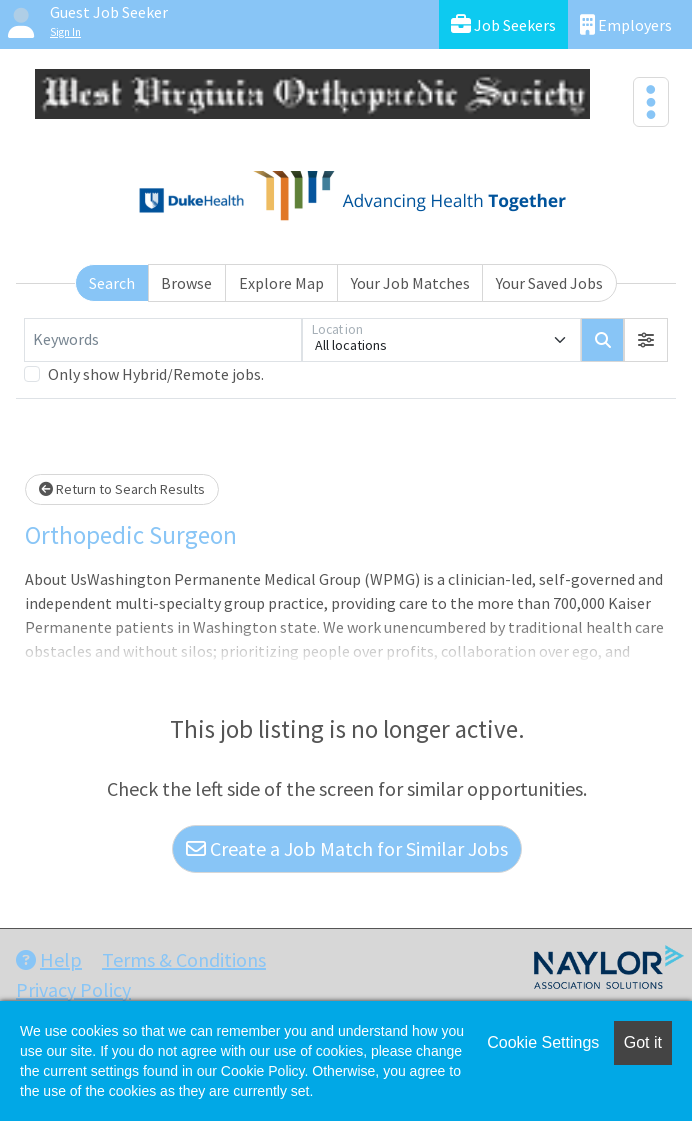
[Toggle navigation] (651, 102)
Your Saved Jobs (549, 283)
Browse (186, 283)
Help (49, 959)
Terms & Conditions (184, 959)
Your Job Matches (410, 283)
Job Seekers (503, 24)
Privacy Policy (73, 989)
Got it (643, 1042)
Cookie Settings (543, 1042)
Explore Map (281, 283)
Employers (626, 24)
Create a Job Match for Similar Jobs (347, 848)
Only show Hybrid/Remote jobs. (156, 374)
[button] (646, 340)
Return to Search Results (122, 489)
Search (112, 283)
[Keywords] (163, 340)
